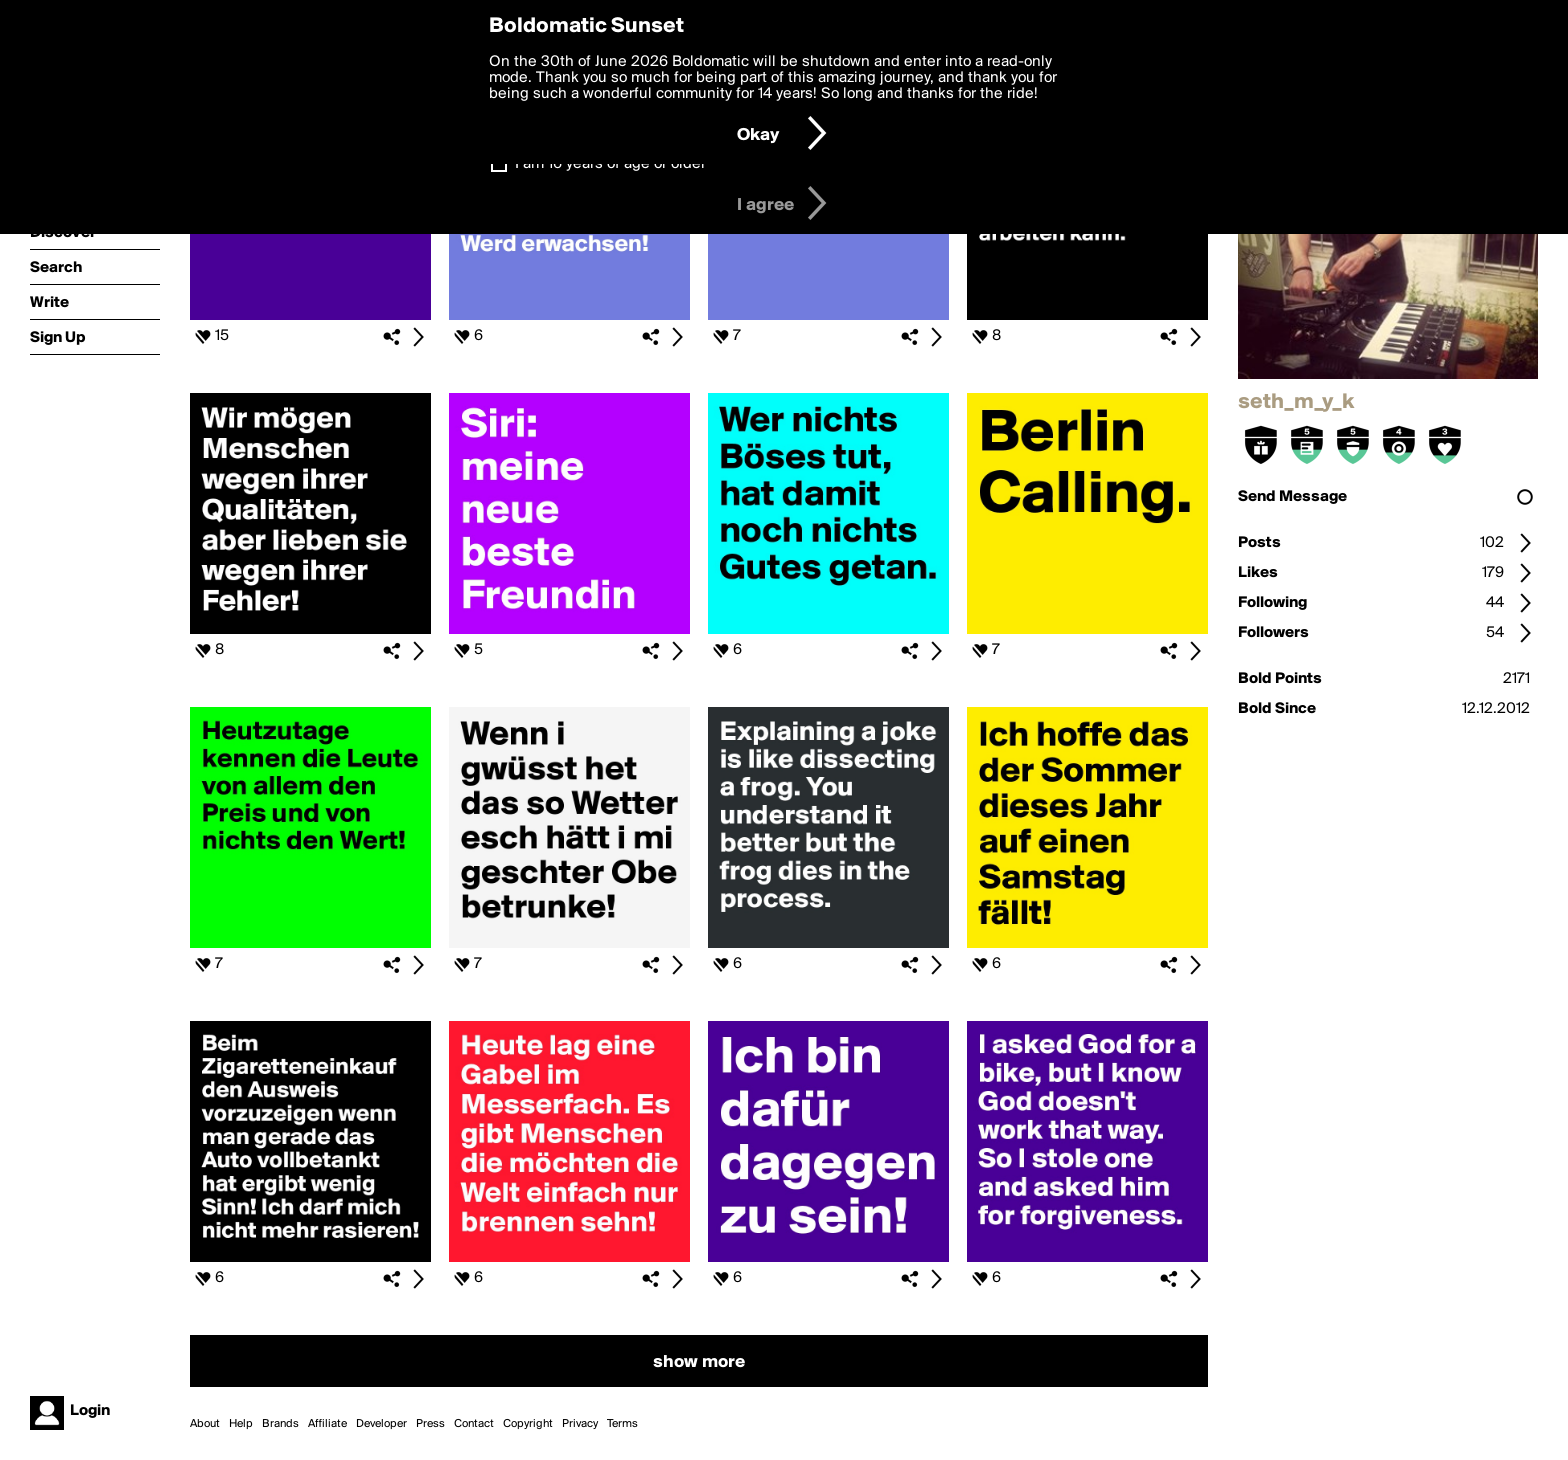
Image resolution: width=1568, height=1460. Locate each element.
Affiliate (327, 1424)
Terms (622, 1424)
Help (241, 1424)
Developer (381, 1424)
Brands (280, 1424)
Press (430, 1424)
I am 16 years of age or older (610, 164)
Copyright (528, 1424)
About (205, 1424)
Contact (474, 1424)
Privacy (580, 1424)
